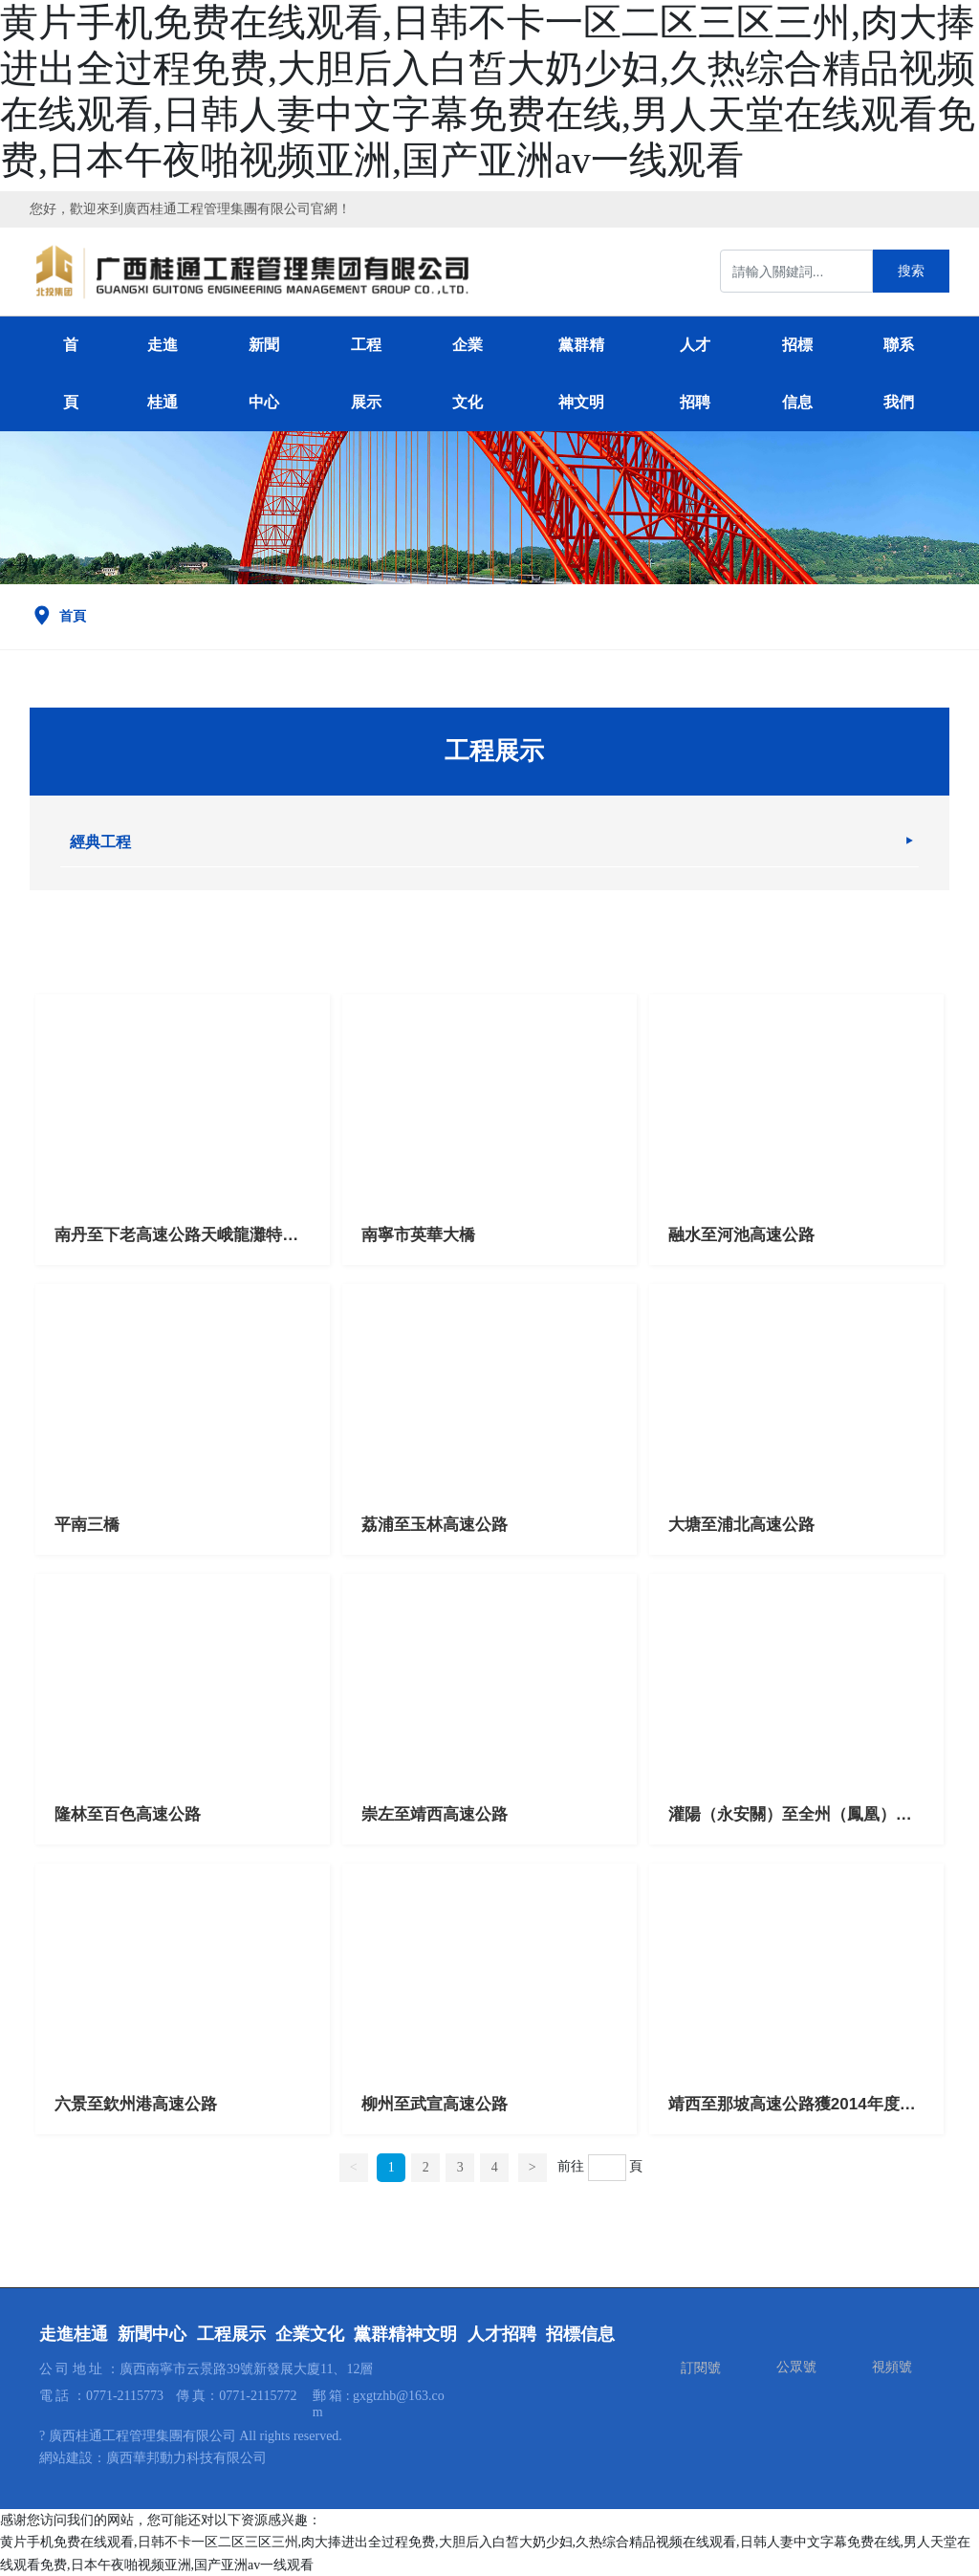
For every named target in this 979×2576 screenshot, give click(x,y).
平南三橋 (87, 1525)
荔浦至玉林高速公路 (434, 1525)
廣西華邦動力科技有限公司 (186, 2458)
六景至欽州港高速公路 (135, 2104)
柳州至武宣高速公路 (434, 2104)
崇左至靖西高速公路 (434, 1814)
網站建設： (72, 2458)
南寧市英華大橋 (418, 1235)
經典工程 (100, 842)
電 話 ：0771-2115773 (101, 2396)
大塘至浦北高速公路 (741, 1525)
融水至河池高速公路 (741, 1235)
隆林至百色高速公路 (127, 1814)
